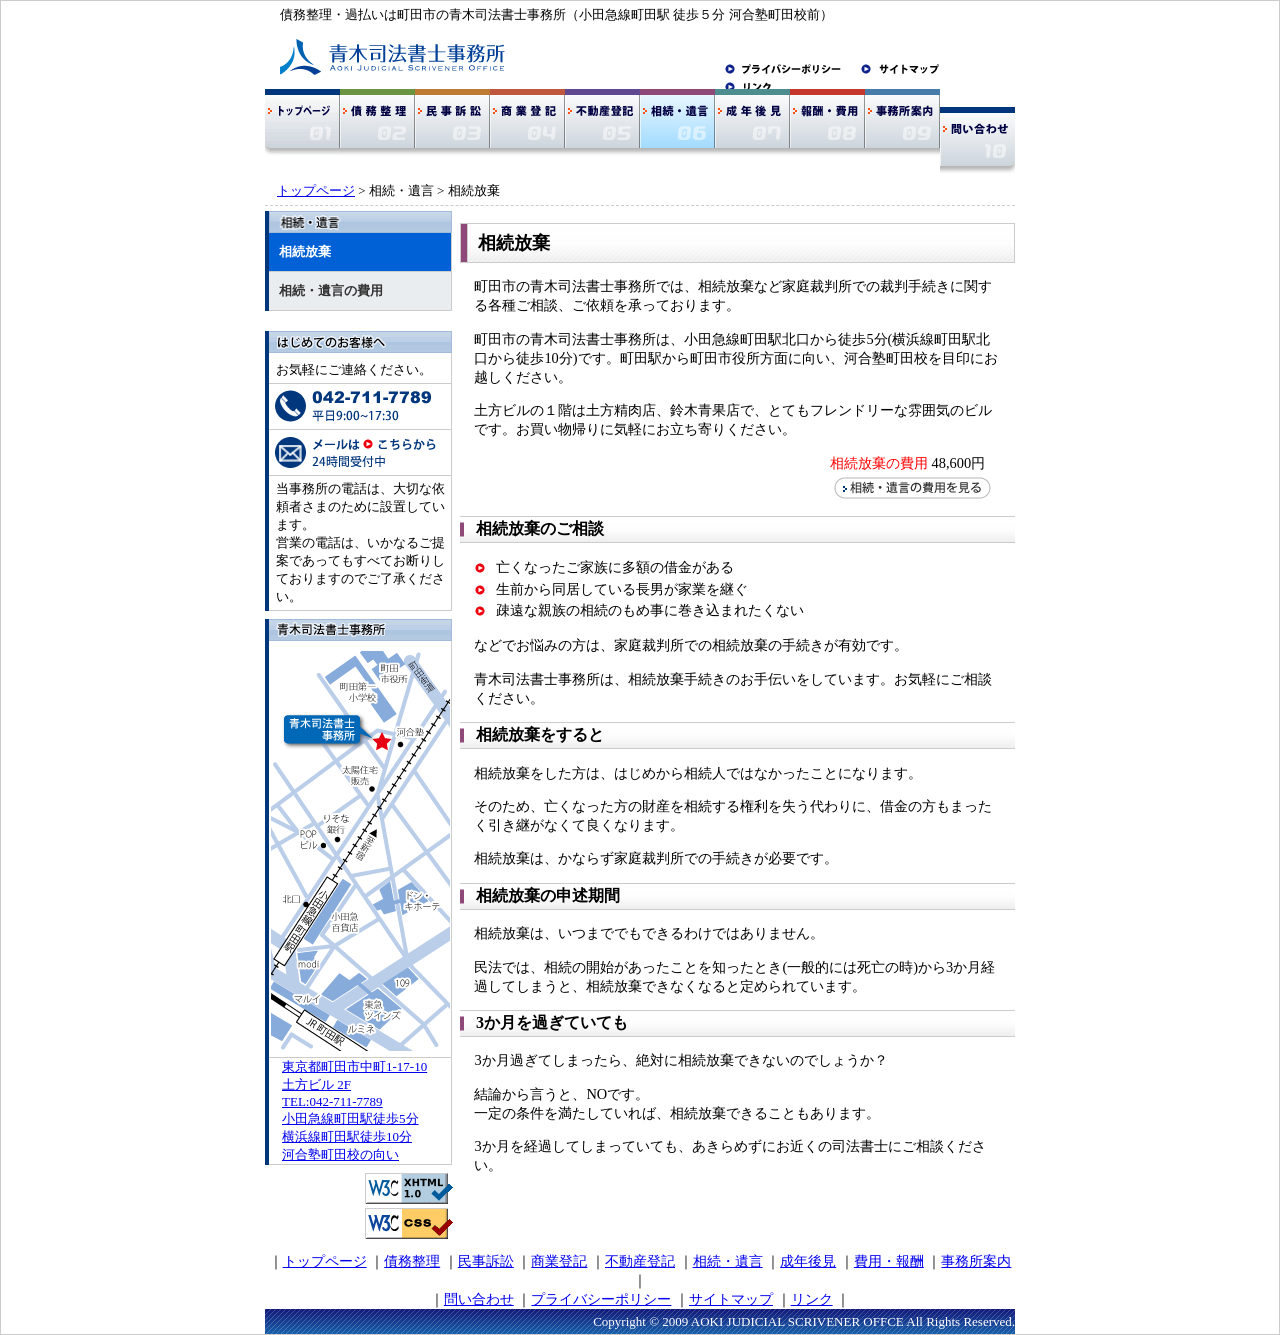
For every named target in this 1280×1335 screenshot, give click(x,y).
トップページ (316, 190)
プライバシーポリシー (601, 1299)
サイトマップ (731, 1299)
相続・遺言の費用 (331, 290)
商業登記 (559, 1261)
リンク (812, 1299)
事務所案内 (976, 1261)
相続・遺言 (728, 1261)
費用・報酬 (889, 1261)
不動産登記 (640, 1261)
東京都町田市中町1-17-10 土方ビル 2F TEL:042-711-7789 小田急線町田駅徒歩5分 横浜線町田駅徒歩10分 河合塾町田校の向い (354, 1110)
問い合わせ (479, 1299)
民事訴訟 (486, 1261)
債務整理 (412, 1261)
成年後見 (808, 1261)
